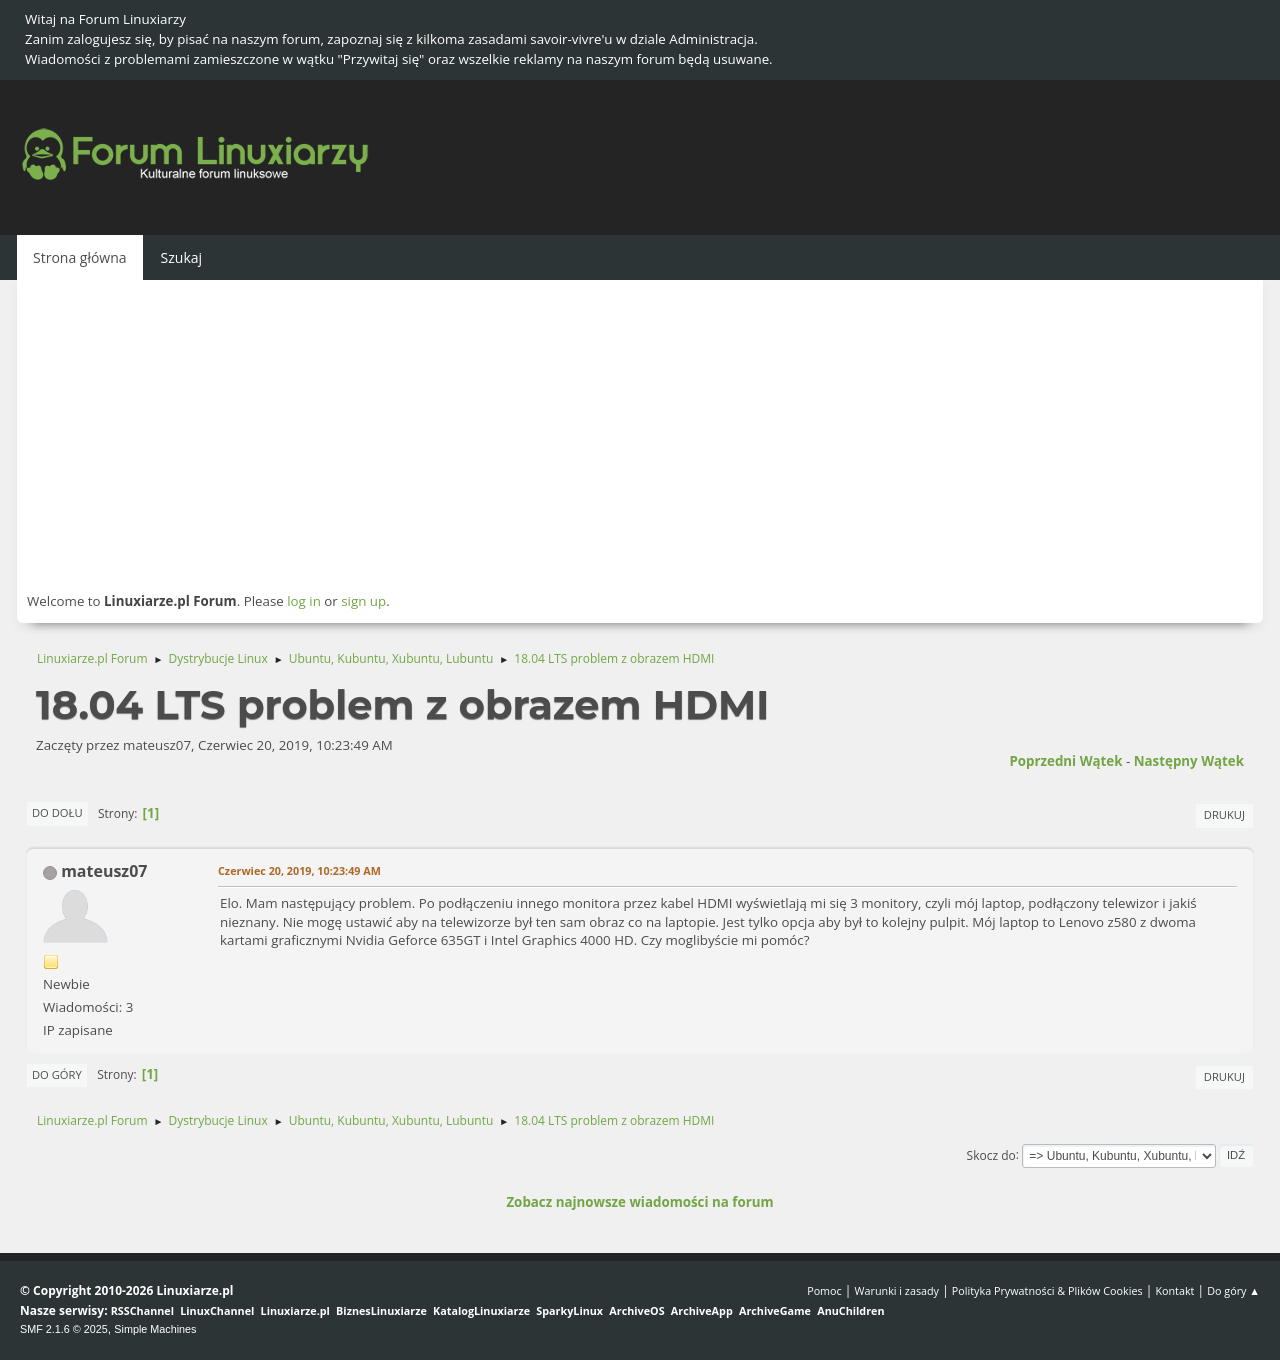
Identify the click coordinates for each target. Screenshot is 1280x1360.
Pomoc (824, 1290)
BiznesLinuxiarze (381, 1310)
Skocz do (991, 1154)
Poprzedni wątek (1065, 761)
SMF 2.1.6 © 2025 (64, 1329)
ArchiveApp (702, 1310)
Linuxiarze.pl (295, 1310)
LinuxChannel (217, 1310)
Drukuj (1224, 814)
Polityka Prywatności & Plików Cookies (1047, 1290)
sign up (363, 601)
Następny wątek (1189, 761)
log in (304, 601)
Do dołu (57, 812)
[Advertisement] (640, 435)
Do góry (57, 1074)
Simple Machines (155, 1329)
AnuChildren (850, 1310)
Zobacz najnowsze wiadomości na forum (639, 1202)
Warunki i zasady (897, 1290)
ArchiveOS (636, 1310)
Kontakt (1174, 1290)
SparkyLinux (569, 1310)
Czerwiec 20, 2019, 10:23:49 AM (299, 870)
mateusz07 (104, 871)
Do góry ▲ (1233, 1290)
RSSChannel (142, 1310)
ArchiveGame (775, 1310)
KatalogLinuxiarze (481, 1310)
